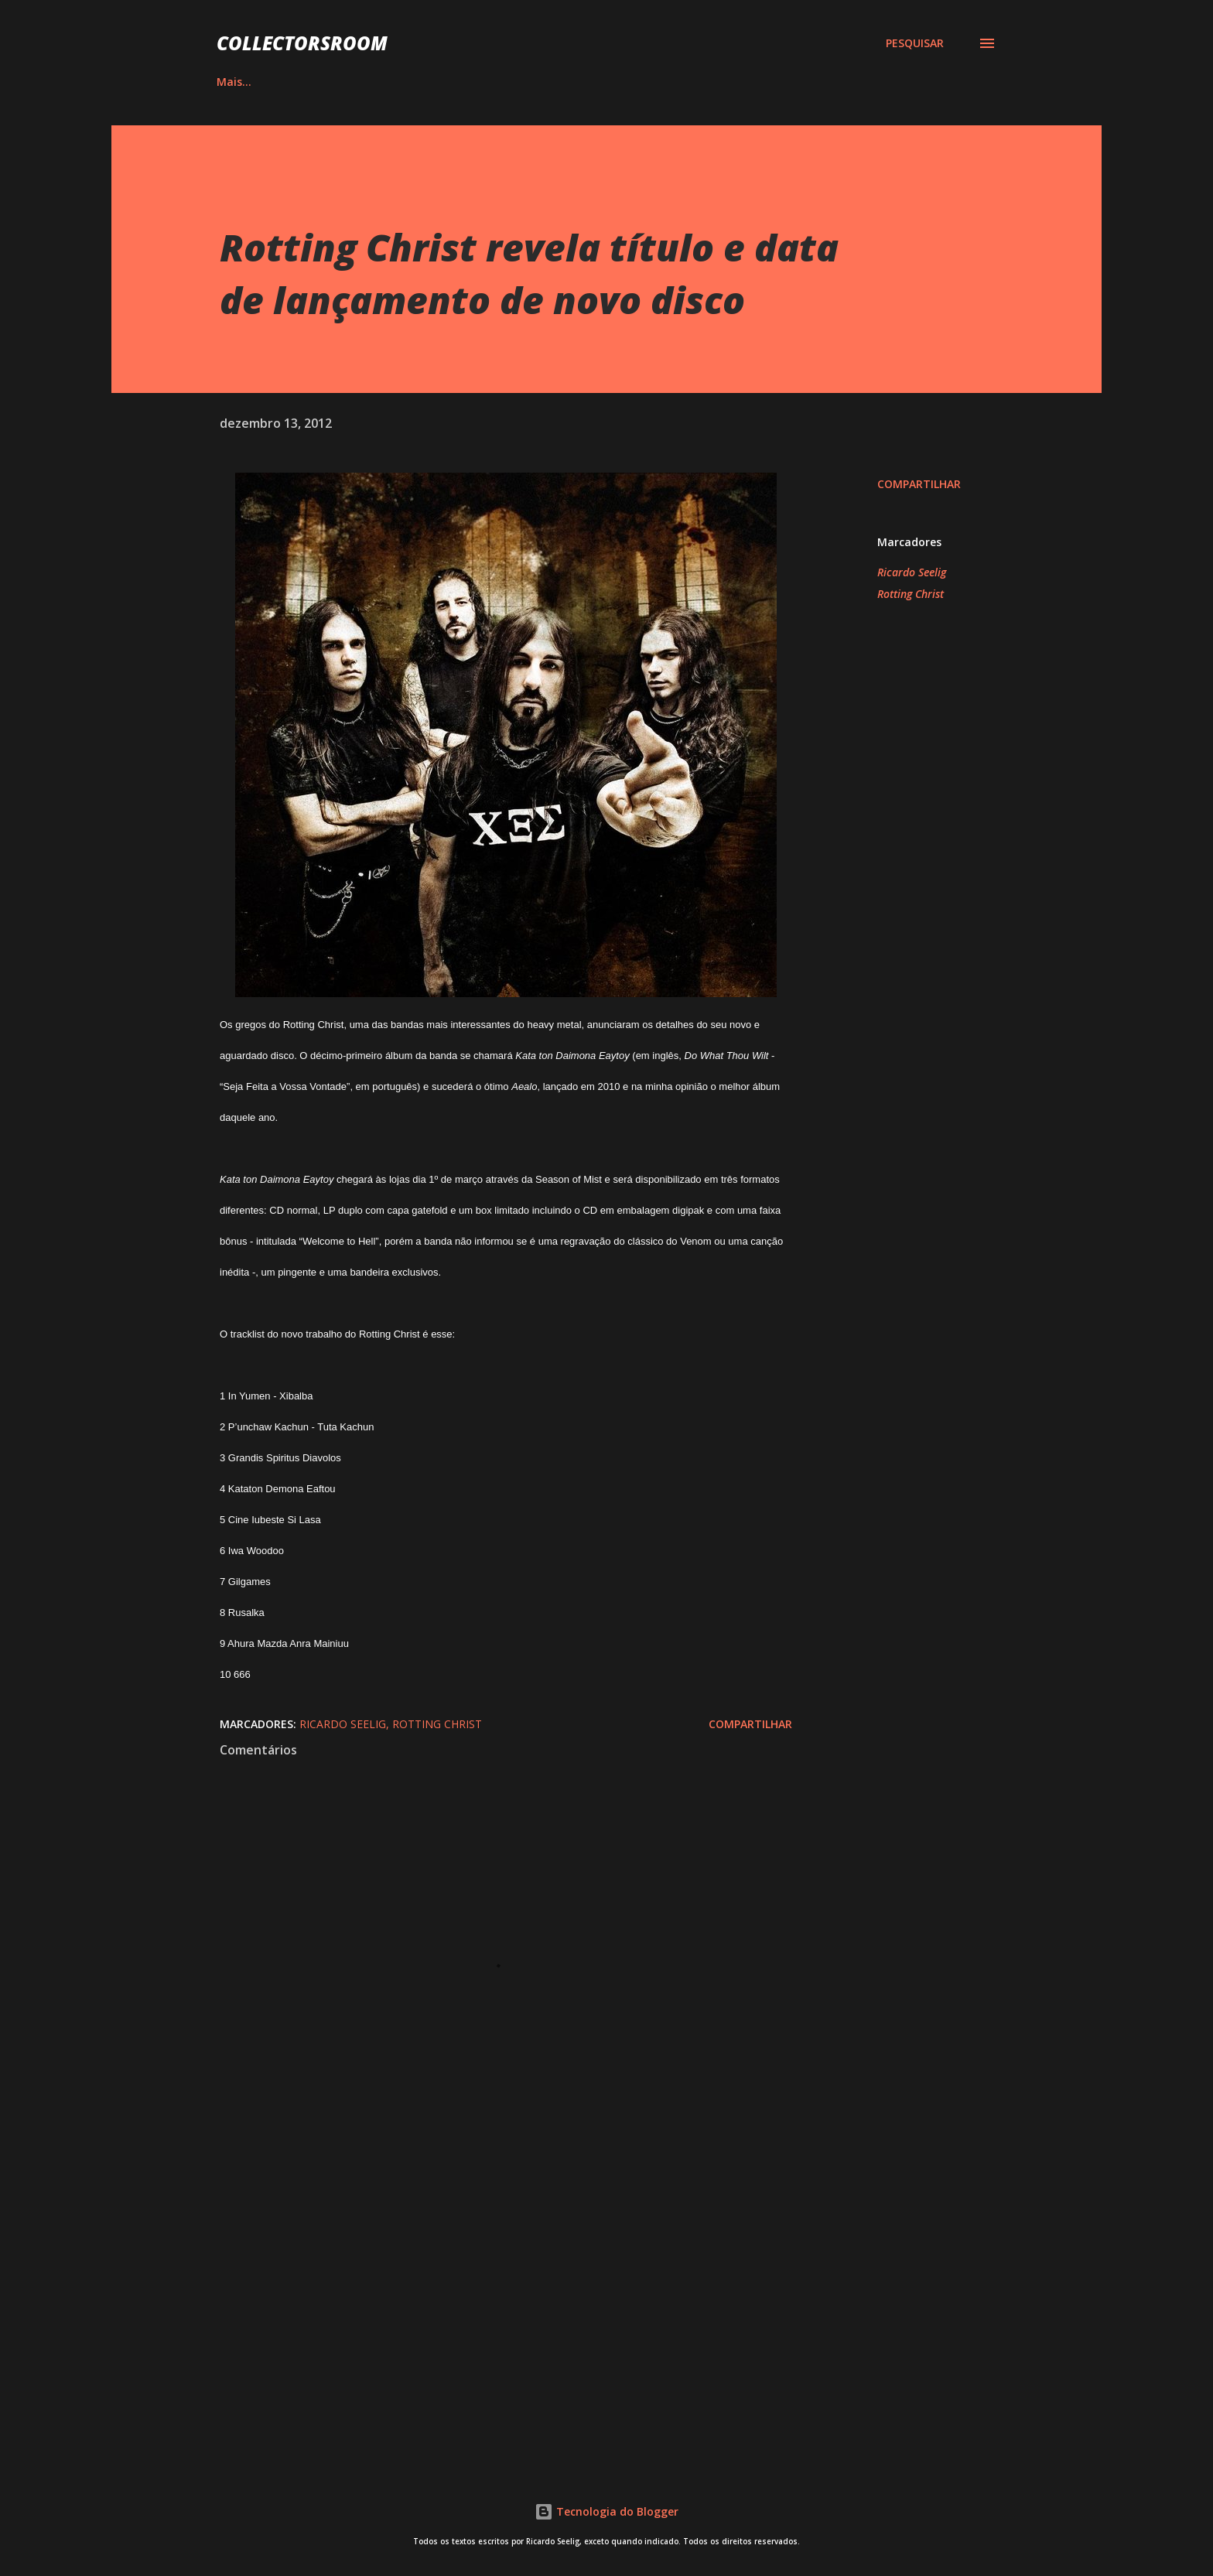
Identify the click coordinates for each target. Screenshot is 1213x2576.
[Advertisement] (481, 2268)
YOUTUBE (635, 81)
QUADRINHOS (418, 81)
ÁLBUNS (316, 81)
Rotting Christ (910, 593)
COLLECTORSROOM (302, 43)
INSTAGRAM (532, 81)
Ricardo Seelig (911, 572)
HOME (233, 81)
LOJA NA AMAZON (753, 81)
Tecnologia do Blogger (606, 2511)
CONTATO (873, 81)
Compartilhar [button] (919, 484)
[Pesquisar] (915, 43)
